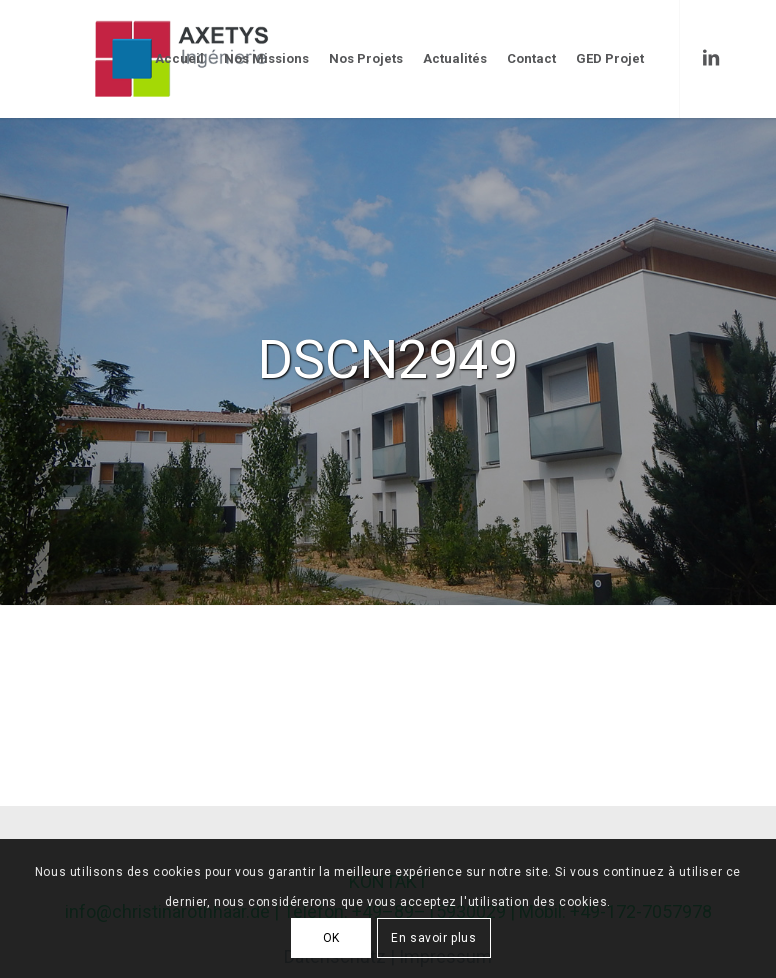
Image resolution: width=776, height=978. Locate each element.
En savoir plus (433, 938)
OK (331, 938)
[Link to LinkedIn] (711, 58)
